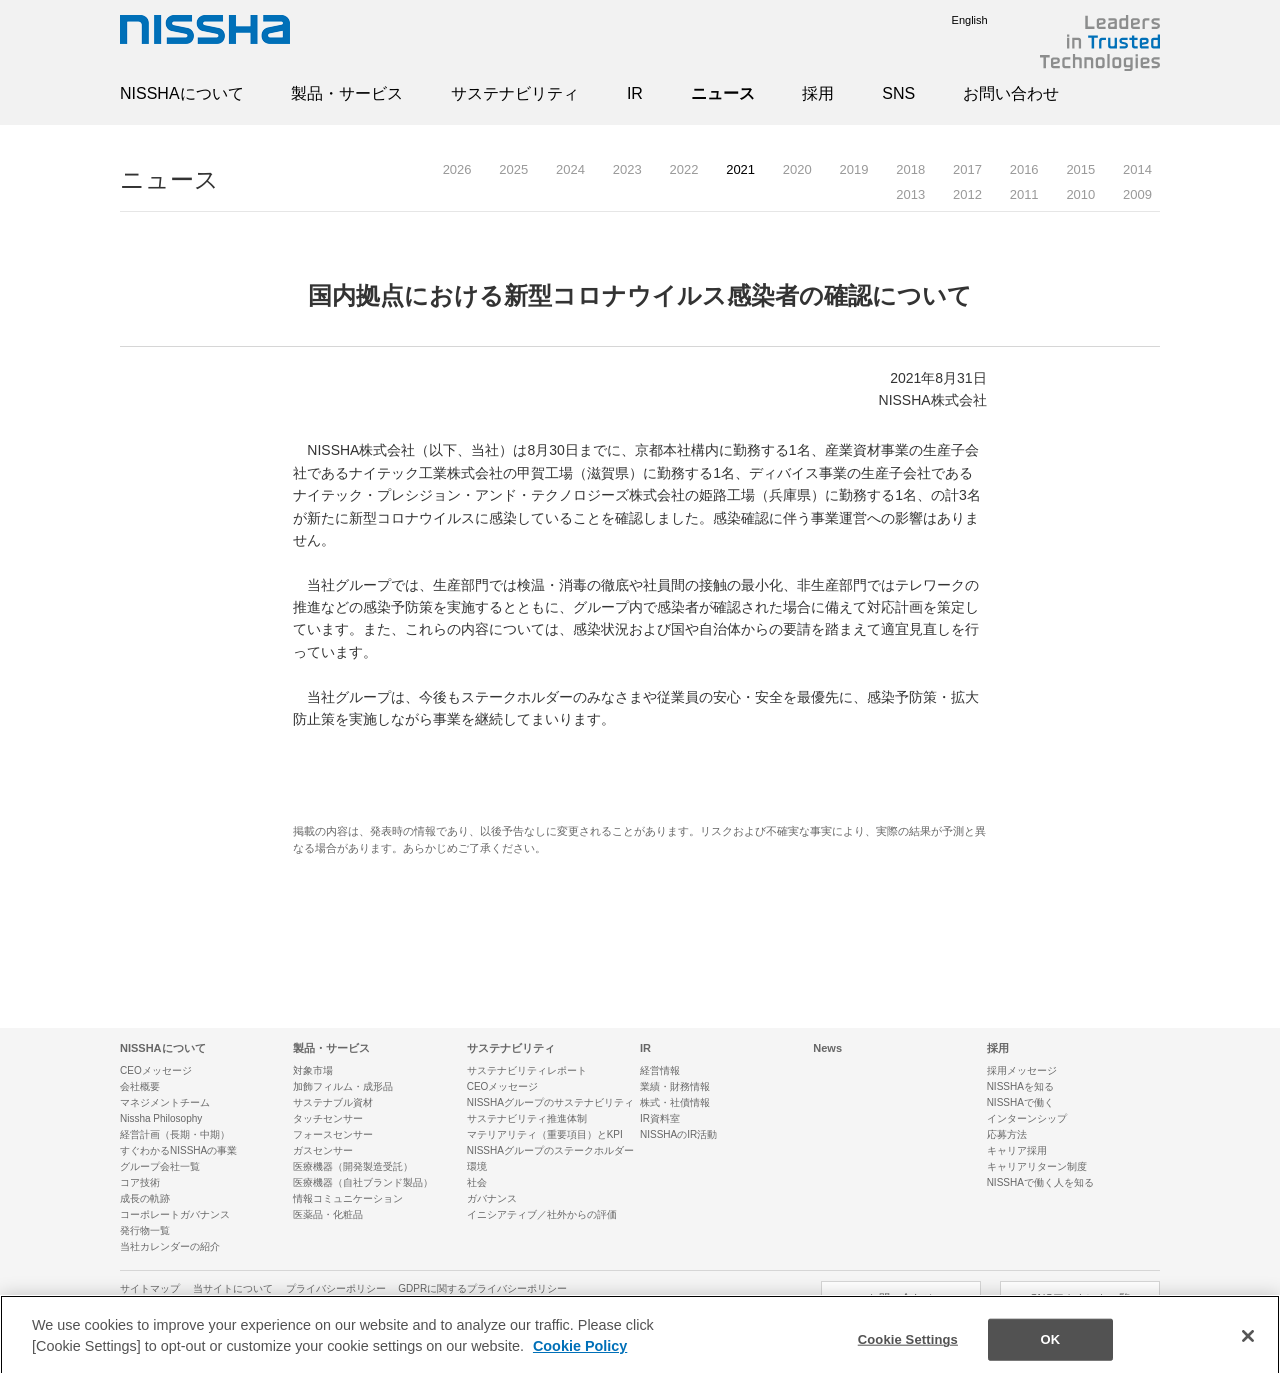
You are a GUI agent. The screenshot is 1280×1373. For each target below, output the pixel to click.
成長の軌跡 (145, 1198)
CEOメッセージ (156, 1070)
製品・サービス (347, 93)
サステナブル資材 (333, 1102)
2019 (854, 169)
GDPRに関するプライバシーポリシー (482, 1288)
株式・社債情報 (675, 1102)
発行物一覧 (145, 1230)
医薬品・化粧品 (328, 1214)
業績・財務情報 (675, 1086)
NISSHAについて (182, 93)
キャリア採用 (1017, 1150)
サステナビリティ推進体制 (527, 1118)
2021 (740, 169)
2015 (1080, 169)
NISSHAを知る (1020, 1086)
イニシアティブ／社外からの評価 (542, 1214)
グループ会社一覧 (160, 1166)
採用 (818, 93)
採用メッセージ (1022, 1070)
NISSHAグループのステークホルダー (550, 1150)
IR (635, 93)
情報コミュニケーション (348, 1198)
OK (1050, 1350)
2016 (1024, 169)
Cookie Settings (908, 1350)
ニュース (723, 93)
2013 (910, 194)
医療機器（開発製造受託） (353, 1166)
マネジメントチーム (165, 1102)
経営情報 (660, 1070)
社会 (477, 1182)
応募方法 (1007, 1134)
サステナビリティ (515, 93)
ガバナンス (492, 1198)
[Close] (1248, 1347)
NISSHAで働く (1020, 1102)
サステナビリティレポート (527, 1070)
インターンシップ (1027, 1118)
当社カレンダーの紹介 (170, 1246)
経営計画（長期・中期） (175, 1134)
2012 (967, 194)
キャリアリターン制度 (1037, 1166)
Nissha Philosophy (161, 1118)
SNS (898, 93)
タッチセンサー (328, 1118)
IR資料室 (660, 1118)
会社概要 (140, 1086)
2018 (910, 169)
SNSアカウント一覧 (1080, 1298)
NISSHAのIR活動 (678, 1134)
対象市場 (313, 1070)
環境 (477, 1166)
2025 (513, 169)
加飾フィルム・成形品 (343, 1086)
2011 (1024, 194)
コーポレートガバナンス (175, 1214)
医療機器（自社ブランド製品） (363, 1182)
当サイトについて (233, 1288)
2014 (1137, 169)
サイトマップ (150, 1288)
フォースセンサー (333, 1134)
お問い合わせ (1011, 93)
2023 (627, 169)
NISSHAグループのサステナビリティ (550, 1102)
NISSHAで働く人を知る (1040, 1182)
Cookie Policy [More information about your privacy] (580, 1357)
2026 (457, 169)
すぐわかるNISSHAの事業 (178, 1150)
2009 (1137, 194)
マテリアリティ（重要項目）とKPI (545, 1134)
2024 (570, 169)
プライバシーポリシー (336, 1288)
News (827, 1048)
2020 (797, 169)
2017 (967, 169)
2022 (683, 169)
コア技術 (140, 1182)
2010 (1080, 194)
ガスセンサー (323, 1150)
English (955, 20)
